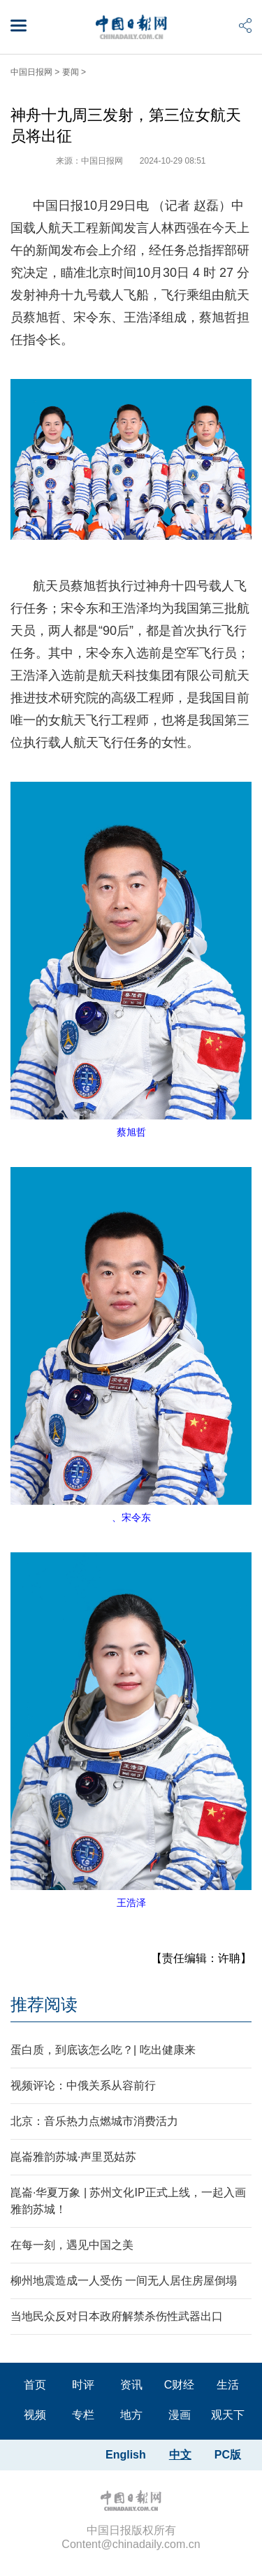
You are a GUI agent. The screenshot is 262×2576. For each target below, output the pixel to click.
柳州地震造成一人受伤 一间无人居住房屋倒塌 (123, 2281)
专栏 (83, 2415)
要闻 (70, 72)
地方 (131, 2415)
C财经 (179, 2385)
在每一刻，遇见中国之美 (71, 2245)
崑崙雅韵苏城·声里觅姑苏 (73, 2157)
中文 (180, 2455)
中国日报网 (31, 72)
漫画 (179, 2415)
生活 (228, 2385)
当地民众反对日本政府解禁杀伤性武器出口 (116, 2316)
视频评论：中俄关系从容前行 (83, 2085)
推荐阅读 (44, 2004)
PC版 (227, 2455)
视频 (35, 2415)
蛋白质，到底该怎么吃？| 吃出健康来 (103, 2050)
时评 (83, 2385)
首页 (35, 2385)
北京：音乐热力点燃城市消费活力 (94, 2121)
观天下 (228, 2415)
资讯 (131, 2385)
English (125, 2455)
